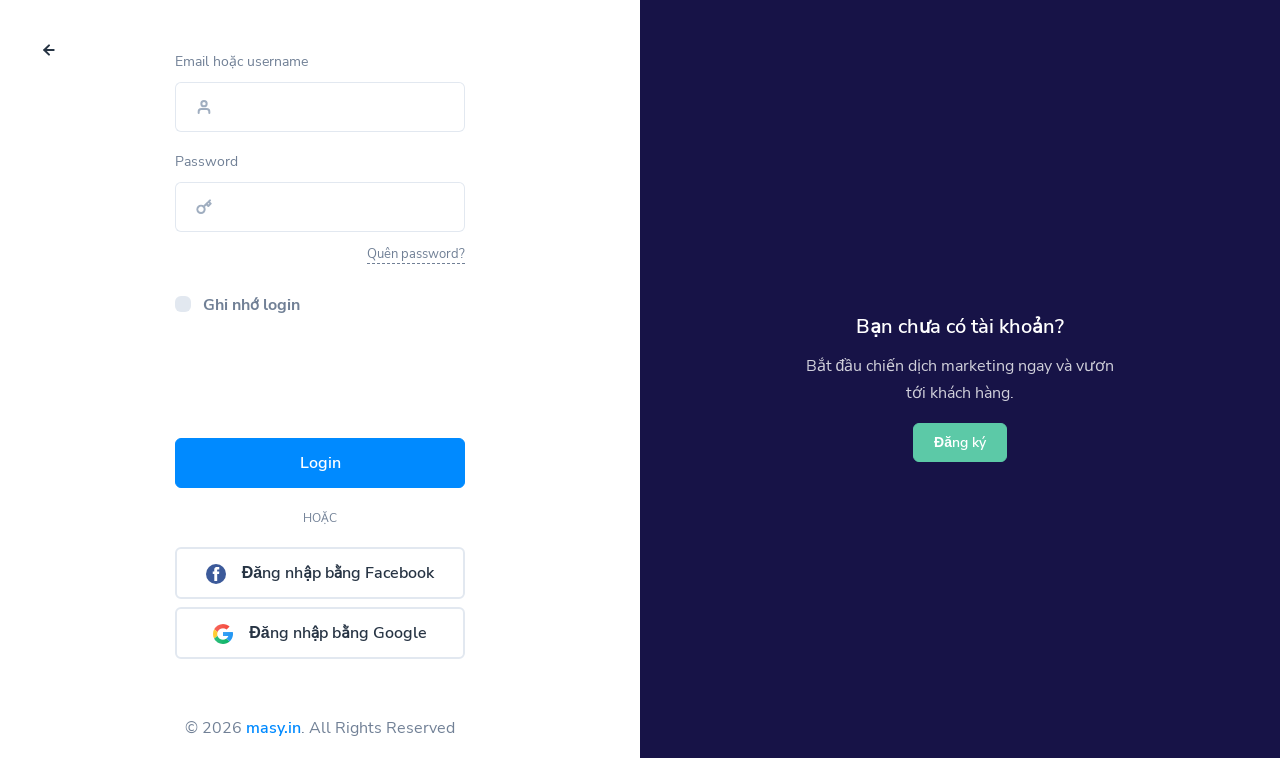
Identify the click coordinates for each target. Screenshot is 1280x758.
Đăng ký (960, 442)
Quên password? (416, 254)
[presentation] (327, 383)
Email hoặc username (241, 61)
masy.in (273, 728)
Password (206, 161)
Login (320, 463)
